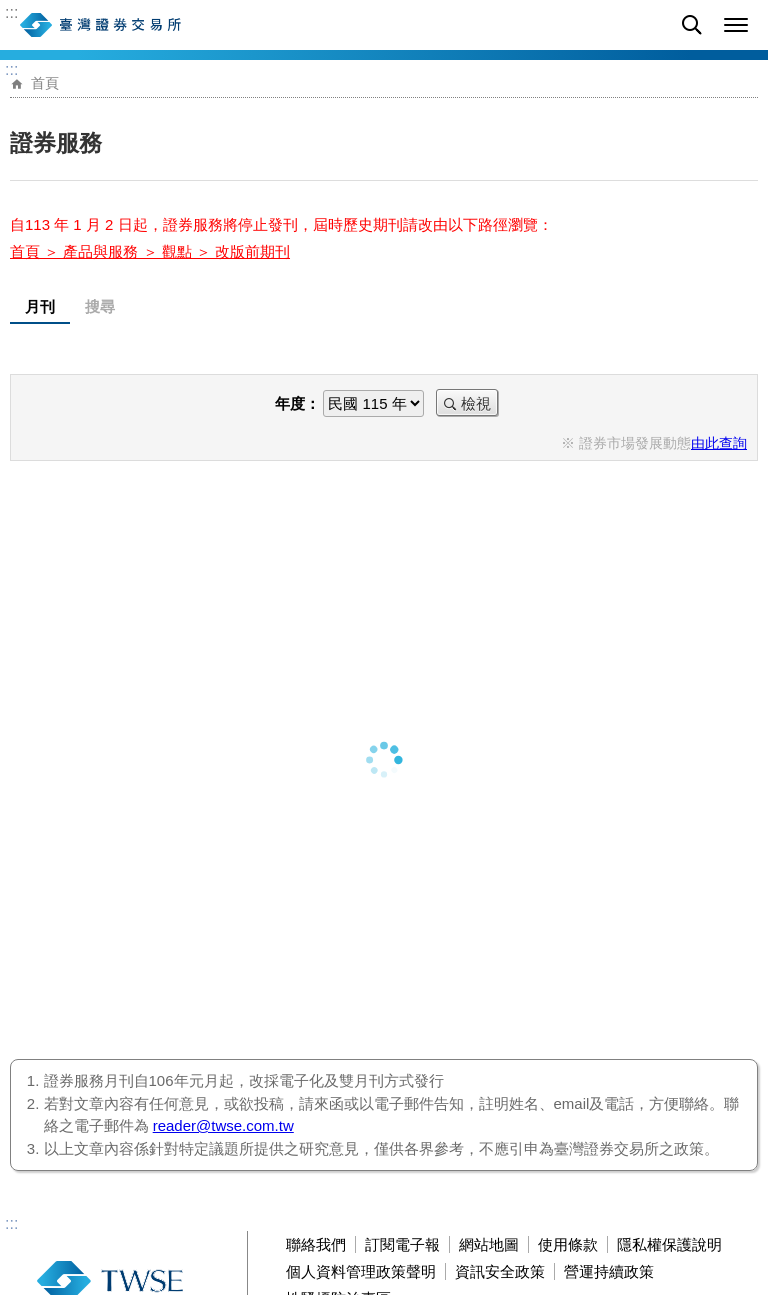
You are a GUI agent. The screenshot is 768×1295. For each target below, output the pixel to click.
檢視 (476, 403)
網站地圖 (489, 1244)
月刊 (40, 306)
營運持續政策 (609, 1271)
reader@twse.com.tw (223, 1125)
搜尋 (100, 306)
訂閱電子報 (402, 1244)
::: (11, 13)
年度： (297, 403)
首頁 (45, 83)
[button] (736, 25)
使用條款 (568, 1244)
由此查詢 (719, 443)
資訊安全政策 (500, 1271)
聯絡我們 (316, 1244)
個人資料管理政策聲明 (361, 1271)
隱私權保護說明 (669, 1244)
